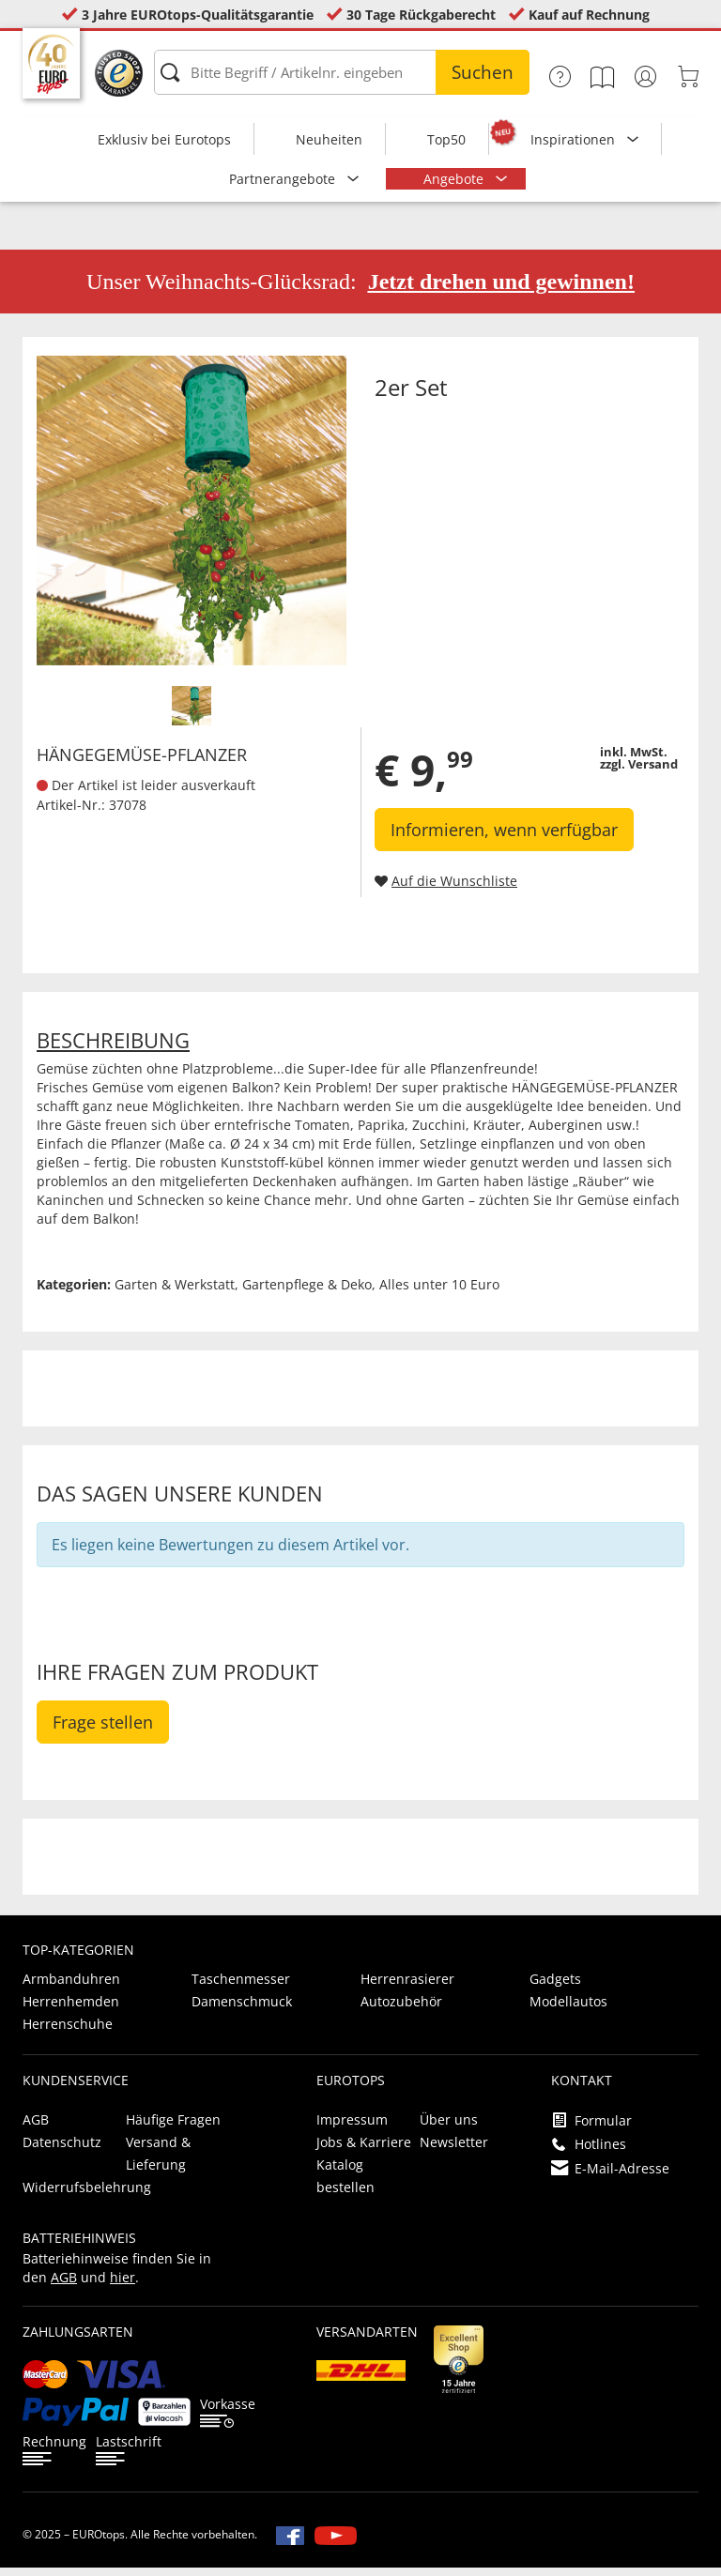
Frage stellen (103, 1730)
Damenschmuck (242, 2010)
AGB (36, 2128)
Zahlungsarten (78, 2340)
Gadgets (555, 1987)
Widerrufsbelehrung (87, 2195)
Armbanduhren (71, 1987)
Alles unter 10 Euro (439, 1293)
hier (122, 2285)
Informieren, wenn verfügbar (504, 838)
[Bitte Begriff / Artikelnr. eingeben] (341, 72)
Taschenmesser (241, 1987)
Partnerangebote (284, 179)
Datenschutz (62, 2150)
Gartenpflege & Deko (307, 1293)
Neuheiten (329, 139)
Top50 (446, 139)
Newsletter (454, 2150)
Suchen (483, 72)
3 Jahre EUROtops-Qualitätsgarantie (198, 14)
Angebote (455, 179)
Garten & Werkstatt (175, 1293)
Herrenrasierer (407, 1987)
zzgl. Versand (639, 772)
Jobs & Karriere (363, 2150)
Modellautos (568, 2010)
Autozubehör (401, 2010)
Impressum (352, 2128)
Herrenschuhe (68, 2032)
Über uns (449, 2128)
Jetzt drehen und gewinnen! (501, 290)
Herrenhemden (71, 2010)
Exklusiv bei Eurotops (164, 139)
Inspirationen (574, 139)
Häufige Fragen (173, 2128)
